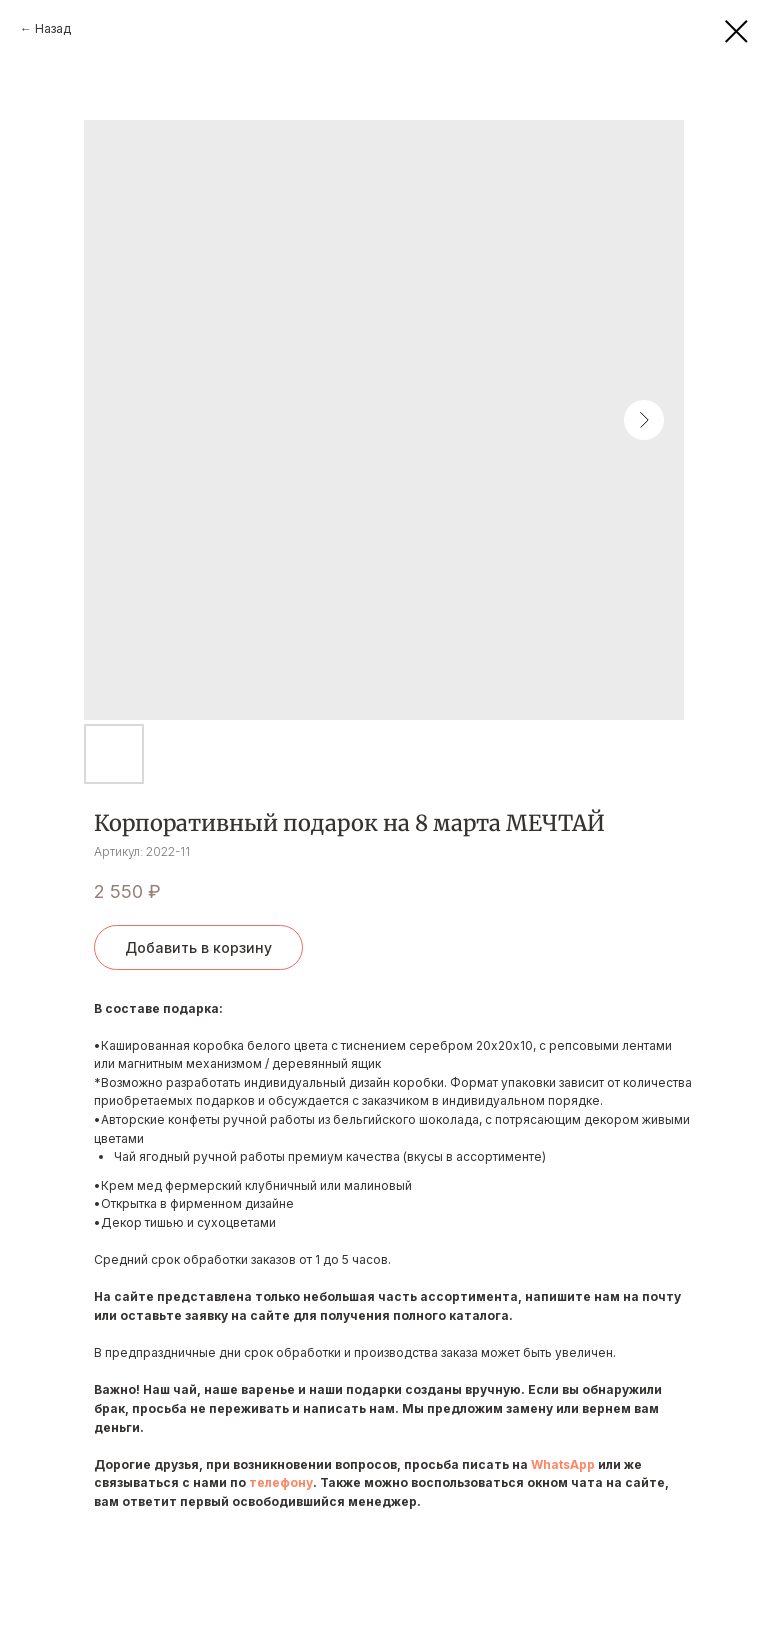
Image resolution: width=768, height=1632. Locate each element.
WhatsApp (563, 1464)
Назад (53, 28)
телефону (281, 1482)
